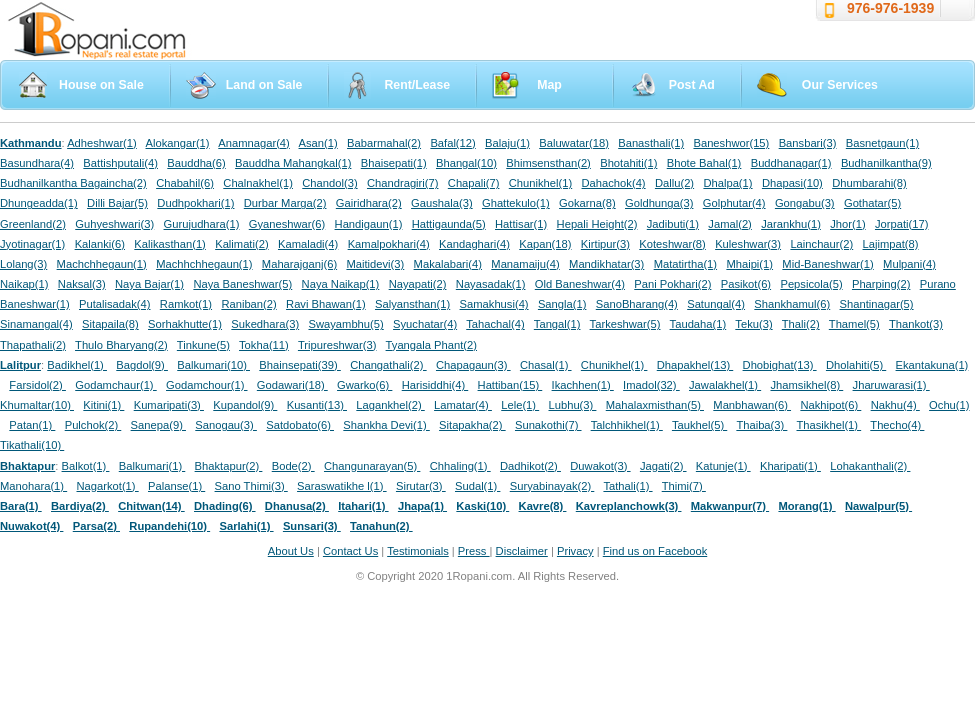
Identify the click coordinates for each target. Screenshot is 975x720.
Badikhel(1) (77, 365)
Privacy (575, 551)
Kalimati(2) (241, 244)
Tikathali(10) (32, 445)
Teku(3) (753, 324)
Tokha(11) (264, 345)
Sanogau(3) (226, 425)
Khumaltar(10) (37, 405)
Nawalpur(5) (878, 506)
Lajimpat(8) (891, 244)
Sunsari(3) (312, 526)
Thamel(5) (854, 324)
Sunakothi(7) (548, 425)
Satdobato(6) (300, 425)
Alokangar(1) (178, 143)
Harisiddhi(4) (435, 385)
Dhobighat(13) (780, 365)
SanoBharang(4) (637, 304)
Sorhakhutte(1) (185, 324)
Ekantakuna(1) (932, 365)
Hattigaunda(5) (449, 224)
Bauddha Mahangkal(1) (293, 163)
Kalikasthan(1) (170, 244)
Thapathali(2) (33, 345)
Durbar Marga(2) (285, 203)
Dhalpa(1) (727, 183)
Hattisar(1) (521, 224)
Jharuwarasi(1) (891, 385)
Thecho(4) (897, 425)
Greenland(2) (33, 224)
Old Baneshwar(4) (580, 284)
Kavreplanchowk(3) (629, 506)
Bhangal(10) (466, 163)
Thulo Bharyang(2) (121, 345)
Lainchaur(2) (821, 244)
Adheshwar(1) (102, 143)
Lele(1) (520, 405)
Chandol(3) (329, 183)
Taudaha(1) (698, 324)
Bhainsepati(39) (299, 365)
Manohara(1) (33, 486)
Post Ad (692, 85)
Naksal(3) (82, 284)
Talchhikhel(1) (627, 425)
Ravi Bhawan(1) (326, 304)
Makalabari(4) (448, 264)
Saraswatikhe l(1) (342, 486)
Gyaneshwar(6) (287, 224)
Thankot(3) (916, 324)
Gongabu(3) (805, 203)
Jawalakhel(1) (725, 385)
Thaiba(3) (761, 425)
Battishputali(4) (120, 163)
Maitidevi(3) (375, 264)
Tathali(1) (627, 486)
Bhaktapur (27, 466)
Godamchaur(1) (115, 385)
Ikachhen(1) (583, 385)
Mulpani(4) (909, 264)
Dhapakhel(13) (695, 365)
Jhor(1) (847, 224)
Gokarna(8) (587, 203)
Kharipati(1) (790, 466)
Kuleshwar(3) (748, 244)
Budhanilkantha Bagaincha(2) (73, 183)
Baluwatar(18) (574, 143)
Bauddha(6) (196, 163)
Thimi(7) (684, 486)
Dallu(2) (674, 183)
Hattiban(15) (510, 385)
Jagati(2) (663, 466)
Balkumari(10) (213, 365)
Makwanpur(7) (730, 506)
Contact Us (350, 551)
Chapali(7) (474, 183)
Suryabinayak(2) (552, 486)
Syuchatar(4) (425, 324)
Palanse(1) (176, 486)
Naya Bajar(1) (149, 284)
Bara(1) (21, 506)
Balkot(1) (86, 466)
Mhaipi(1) (749, 264)
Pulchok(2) (93, 425)
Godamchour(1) (206, 385)
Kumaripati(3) (169, 405)
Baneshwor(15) (731, 143)
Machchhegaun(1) (102, 264)
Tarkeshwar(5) (625, 324)
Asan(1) (318, 143)
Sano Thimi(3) (251, 486)
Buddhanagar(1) (791, 163)
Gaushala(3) (442, 203)
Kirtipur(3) (605, 244)
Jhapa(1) (422, 506)
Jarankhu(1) (791, 224)
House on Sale (101, 85)
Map (549, 85)
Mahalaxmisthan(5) (655, 405)
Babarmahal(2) (384, 143)
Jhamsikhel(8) (806, 385)
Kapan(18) (545, 244)
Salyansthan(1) (412, 304)
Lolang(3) (23, 264)
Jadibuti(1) (673, 224)
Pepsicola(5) (811, 284)
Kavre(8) (543, 506)
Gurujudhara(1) (202, 224)
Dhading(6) (225, 506)
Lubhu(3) (573, 405)
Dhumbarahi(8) (869, 183)
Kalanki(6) (100, 244)
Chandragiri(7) (403, 183)
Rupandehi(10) (169, 526)
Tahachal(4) (495, 324)
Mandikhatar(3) (606, 264)
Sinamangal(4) (36, 324)
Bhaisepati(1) (394, 163)
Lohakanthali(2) (870, 466)
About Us (291, 551)
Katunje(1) (723, 466)
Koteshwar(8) (672, 244)
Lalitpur (20, 365)
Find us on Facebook (655, 551)
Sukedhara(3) (265, 324)
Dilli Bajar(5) (117, 203)
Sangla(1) (562, 304)
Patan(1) (32, 425)
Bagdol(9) (142, 365)
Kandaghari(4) (474, 244)
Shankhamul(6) (792, 304)
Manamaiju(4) (525, 264)
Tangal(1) (557, 324)
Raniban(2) (248, 304)
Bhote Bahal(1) (704, 163)
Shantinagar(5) (877, 304)
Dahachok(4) (614, 183)
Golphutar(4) (734, 203)
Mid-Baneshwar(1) (827, 264)
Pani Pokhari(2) (672, 284)
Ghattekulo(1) (516, 203)
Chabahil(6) (185, 183)
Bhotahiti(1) (628, 163)
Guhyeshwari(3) (114, 224)
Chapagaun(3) (473, 365)
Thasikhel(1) (829, 425)
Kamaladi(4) (308, 244)
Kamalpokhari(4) (389, 244)
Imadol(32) (651, 385)
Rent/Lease (417, 85)
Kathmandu (31, 143)
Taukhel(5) (699, 425)
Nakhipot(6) (830, 405)
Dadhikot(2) (530, 466)
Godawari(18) (292, 385)
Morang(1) (806, 506)
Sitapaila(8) (110, 324)
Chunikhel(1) (540, 183)
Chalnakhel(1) (258, 183)
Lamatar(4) (463, 405)
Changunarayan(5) (372, 466)
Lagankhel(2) (390, 405)
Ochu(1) (949, 405)
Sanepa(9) (158, 425)
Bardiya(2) (80, 506)
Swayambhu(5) (345, 324)
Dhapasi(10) (792, 183)
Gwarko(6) (364, 385)
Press (474, 551)
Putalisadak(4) (115, 304)
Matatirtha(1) (685, 264)
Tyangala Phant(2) (431, 345)
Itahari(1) (363, 506)
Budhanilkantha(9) (886, 163)
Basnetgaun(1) (882, 143)
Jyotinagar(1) (32, 244)
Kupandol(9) (245, 405)
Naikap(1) (24, 284)
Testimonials (418, 551)
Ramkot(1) (186, 304)
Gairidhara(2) (369, 203)
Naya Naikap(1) (341, 284)
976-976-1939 (890, 8)
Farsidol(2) (37, 385)
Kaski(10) (482, 506)
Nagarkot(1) (108, 486)
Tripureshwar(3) (337, 345)
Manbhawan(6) (752, 405)
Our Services (840, 85)
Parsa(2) (96, 526)
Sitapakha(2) (472, 425)
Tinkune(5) (203, 345)
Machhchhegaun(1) (204, 264)
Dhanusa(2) (297, 506)
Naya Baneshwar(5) (242, 284)
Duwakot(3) (600, 466)
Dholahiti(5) (856, 365)
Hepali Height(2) (597, 224)
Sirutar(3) (421, 486)
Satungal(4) (716, 304)
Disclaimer (522, 551)
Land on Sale (264, 85)
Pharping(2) (881, 284)
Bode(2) (293, 466)
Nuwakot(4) (31, 526)
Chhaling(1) (460, 466)
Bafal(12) (452, 143)
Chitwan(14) (151, 506)
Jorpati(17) (901, 224)
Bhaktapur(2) (229, 466)
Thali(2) (801, 324)
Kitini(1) (103, 405)
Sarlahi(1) (246, 526)
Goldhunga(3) (659, 203)
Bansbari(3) (808, 143)
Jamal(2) (730, 224)
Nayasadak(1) (491, 284)
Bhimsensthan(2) (548, 163)
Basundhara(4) (37, 163)
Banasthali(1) (651, 143)
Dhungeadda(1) (39, 203)
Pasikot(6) (746, 284)
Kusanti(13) (317, 405)
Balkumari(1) (152, 466)
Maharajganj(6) (299, 264)
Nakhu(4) (895, 405)
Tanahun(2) (381, 526)
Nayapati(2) (418, 284)
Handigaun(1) (369, 224)
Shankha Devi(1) (386, 425)
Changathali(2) (388, 365)
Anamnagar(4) (254, 143)
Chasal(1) (546, 365)
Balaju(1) (507, 143)
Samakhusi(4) (494, 304)
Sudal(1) (477, 486)
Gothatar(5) (872, 203)
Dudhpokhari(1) (195, 203)
